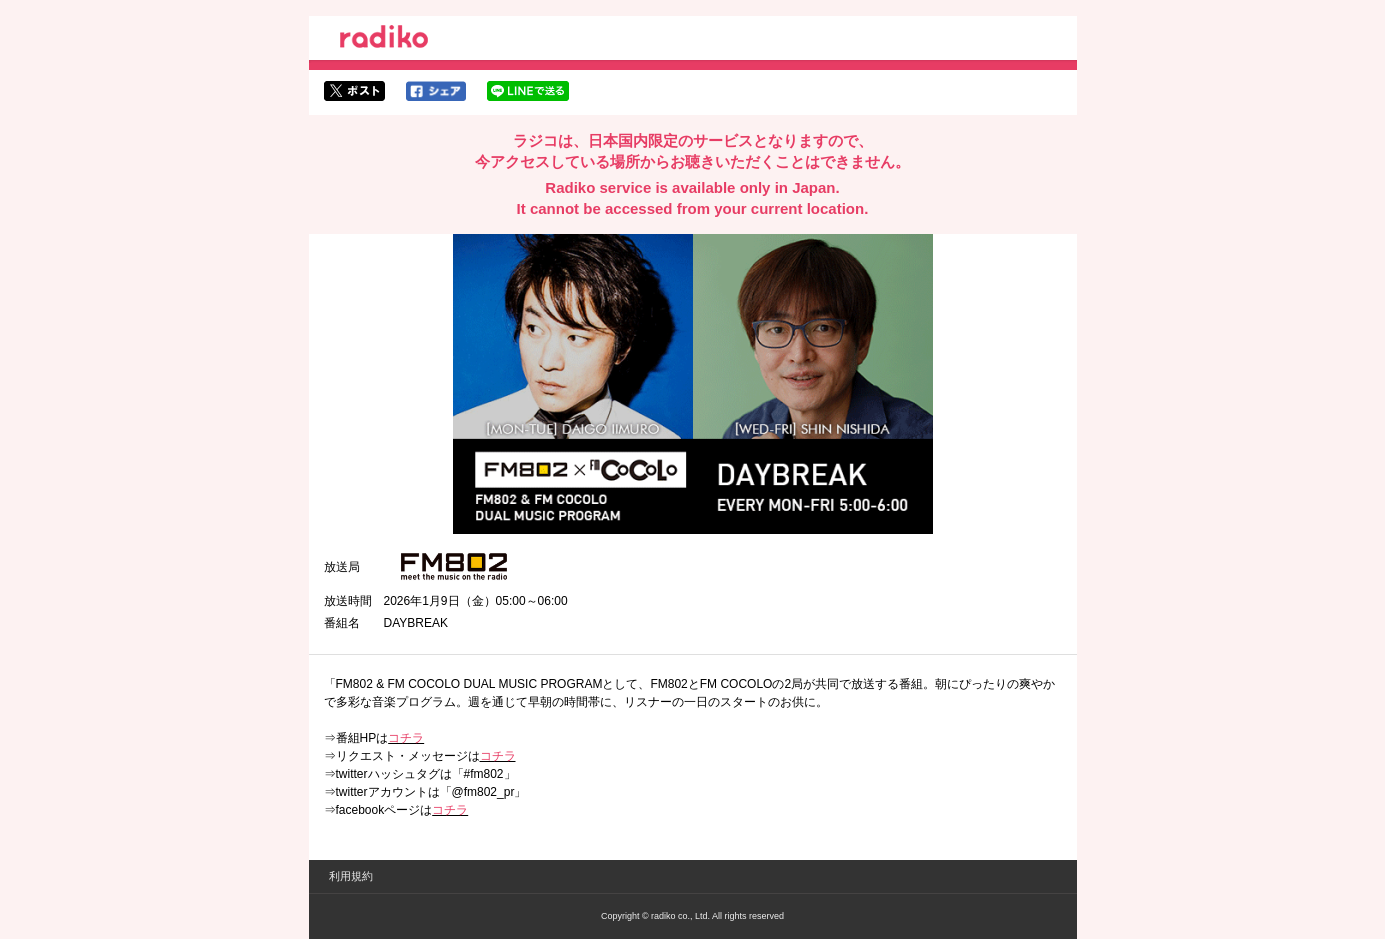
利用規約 (351, 876)
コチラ (406, 738)
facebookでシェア (436, 91)
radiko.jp (384, 40)
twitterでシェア (354, 91)
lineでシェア (528, 91)
